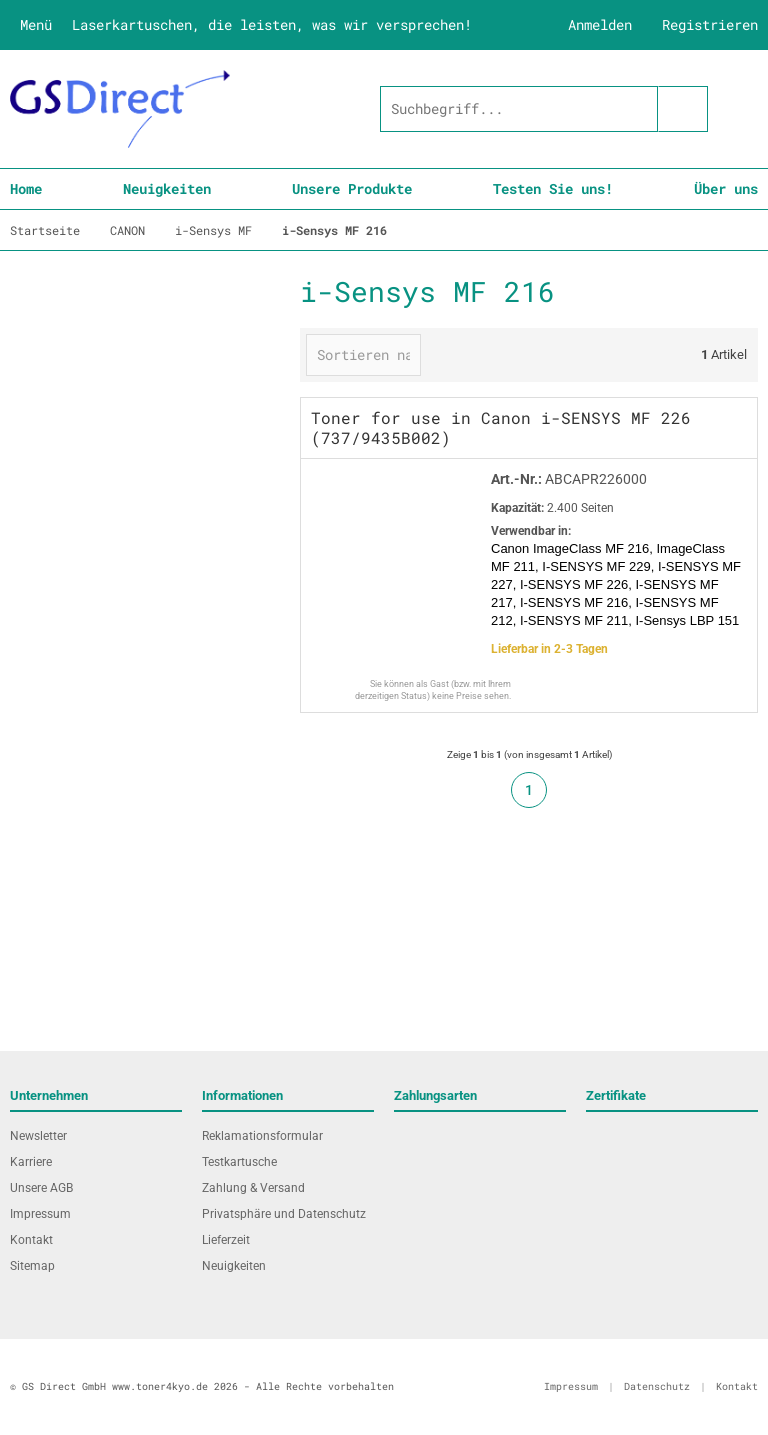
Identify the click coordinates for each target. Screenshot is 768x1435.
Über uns (726, 188)
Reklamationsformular (262, 1136)
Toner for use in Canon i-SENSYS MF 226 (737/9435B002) (501, 427)
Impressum (40, 1214)
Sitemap (32, 1266)
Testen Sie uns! (553, 188)
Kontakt (31, 1240)
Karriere (31, 1162)
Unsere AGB (41, 1188)
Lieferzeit (226, 1240)
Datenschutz (657, 1386)
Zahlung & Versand (253, 1188)
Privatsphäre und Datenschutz (284, 1214)
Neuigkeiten (167, 188)
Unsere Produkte (352, 188)
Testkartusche (239, 1162)
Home (26, 188)
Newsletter (38, 1136)
